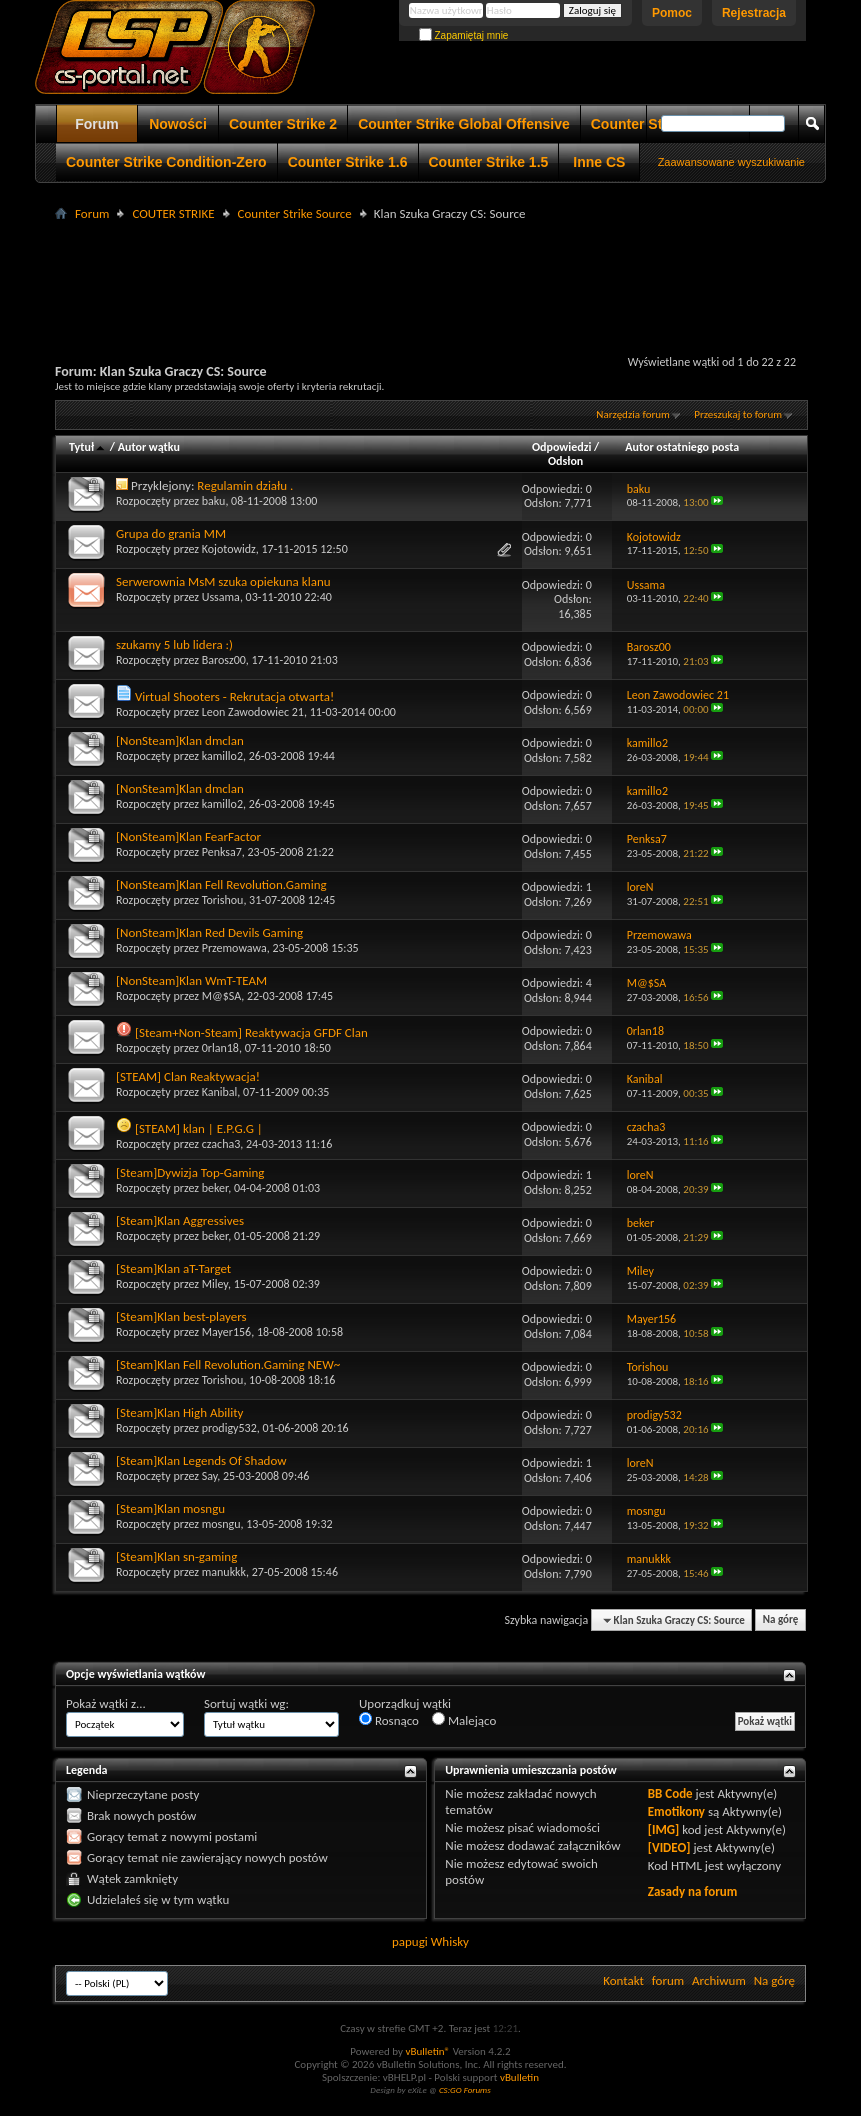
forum (668, 1980)
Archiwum (719, 1980)
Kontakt (623, 1980)
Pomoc (672, 13)
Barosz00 (224, 660)
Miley (215, 1284)
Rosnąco (389, 1720)
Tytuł (88, 447)
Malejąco (464, 1720)
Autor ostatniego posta (682, 447)
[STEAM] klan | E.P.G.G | (199, 1128)
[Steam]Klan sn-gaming (176, 1556)
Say (210, 1476)
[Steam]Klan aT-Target (173, 1268)
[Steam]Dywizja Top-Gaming (190, 1172)
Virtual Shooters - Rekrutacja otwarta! (234, 696)
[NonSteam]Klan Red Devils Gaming (209, 932)
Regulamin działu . (245, 485)
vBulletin (519, 2077)
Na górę (781, 1620)
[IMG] (664, 1829)
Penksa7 (222, 852)
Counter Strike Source (295, 213)
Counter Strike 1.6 (348, 162)
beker (215, 1188)
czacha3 (221, 1144)
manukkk (224, 1572)
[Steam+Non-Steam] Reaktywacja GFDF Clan (251, 1032)
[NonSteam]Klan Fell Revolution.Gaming (221, 884)
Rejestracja (754, 13)
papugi (410, 1941)
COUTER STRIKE (173, 213)
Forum (97, 124)
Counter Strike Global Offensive (464, 124)
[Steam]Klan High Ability (180, 1412)
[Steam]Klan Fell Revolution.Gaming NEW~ (228, 1364)
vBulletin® (427, 2051)
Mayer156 (226, 1332)
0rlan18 (220, 1048)
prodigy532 (229, 1428)
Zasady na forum (693, 1891)
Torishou (223, 900)
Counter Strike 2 (283, 124)
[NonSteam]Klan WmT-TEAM (191, 980)
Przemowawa (234, 948)
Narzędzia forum (633, 414)
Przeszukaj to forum (738, 414)
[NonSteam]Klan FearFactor (188, 836)
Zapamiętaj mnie (464, 35)
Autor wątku (149, 447)
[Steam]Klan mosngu (170, 1508)
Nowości (178, 124)
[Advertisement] (431, 271)
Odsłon (565, 461)
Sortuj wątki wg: (246, 1703)
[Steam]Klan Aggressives (180, 1220)
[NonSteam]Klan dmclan (180, 740)
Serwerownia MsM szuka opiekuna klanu (223, 581)
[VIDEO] (669, 1847)
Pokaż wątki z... (106, 1703)
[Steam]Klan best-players (181, 1316)
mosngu (221, 1524)
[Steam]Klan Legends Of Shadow (201, 1460)
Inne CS (599, 162)
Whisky (450, 1941)
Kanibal (220, 1092)
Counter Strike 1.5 (489, 162)
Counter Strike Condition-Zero (166, 162)
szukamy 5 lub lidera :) (174, 644)
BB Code (670, 1793)
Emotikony (676, 1811)
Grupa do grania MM (171, 533)
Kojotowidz (229, 549)
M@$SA (222, 996)
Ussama (221, 597)
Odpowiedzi (562, 447)
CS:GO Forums (465, 2089)
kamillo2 (222, 756)
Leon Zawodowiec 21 (253, 712)
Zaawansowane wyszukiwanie (731, 162)
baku (214, 501)
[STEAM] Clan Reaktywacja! (188, 1076)
